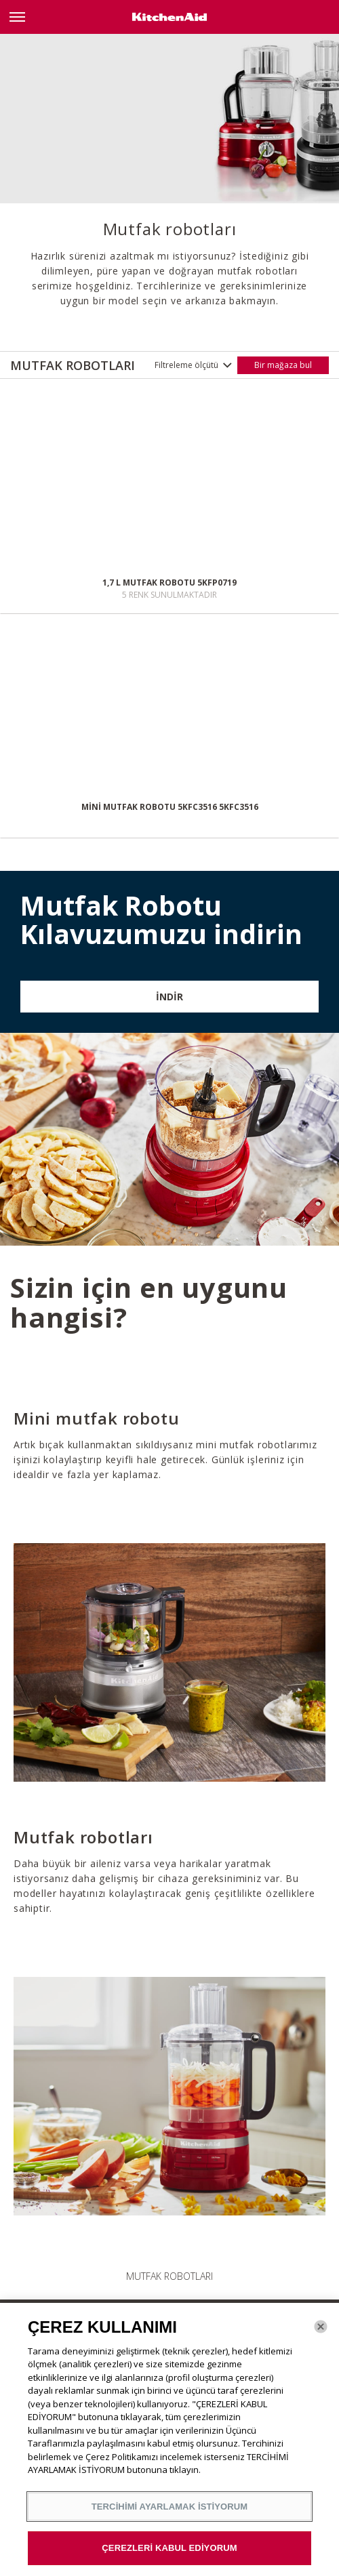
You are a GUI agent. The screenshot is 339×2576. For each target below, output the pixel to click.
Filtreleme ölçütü (186, 365)
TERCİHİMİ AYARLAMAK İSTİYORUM (170, 2506)
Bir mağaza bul (283, 365)
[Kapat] (320, 2326)
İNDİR (169, 996)
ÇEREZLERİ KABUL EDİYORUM (169, 2548)
